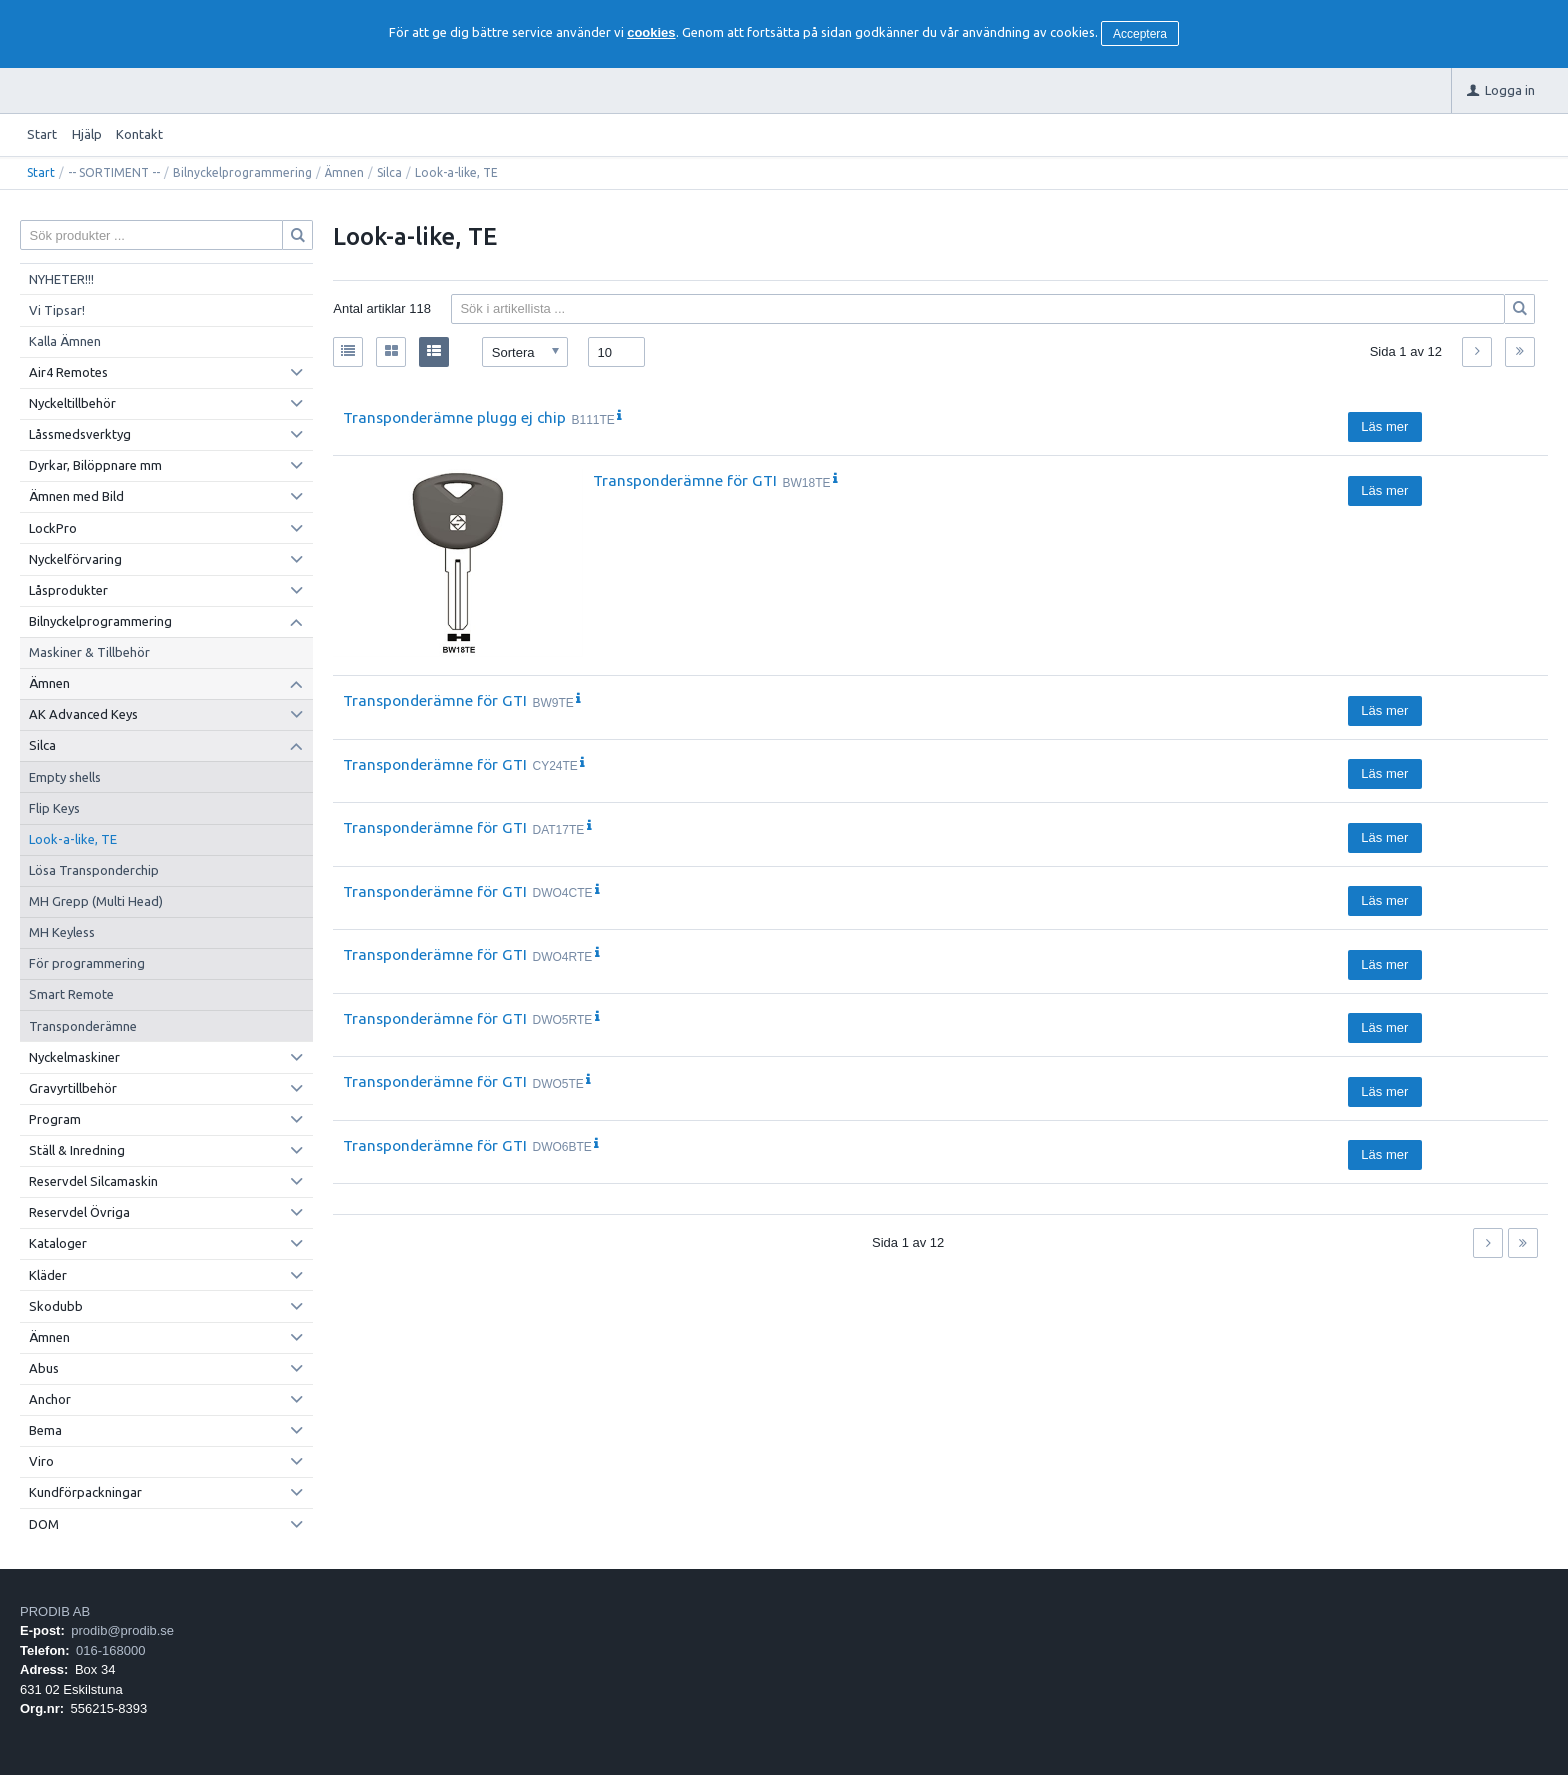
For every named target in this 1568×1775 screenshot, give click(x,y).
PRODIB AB (55, 1611)
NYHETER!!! (61, 279)
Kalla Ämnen (65, 341)
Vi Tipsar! (57, 310)
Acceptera (1140, 34)
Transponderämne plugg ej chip (454, 417)
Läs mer (1384, 426)
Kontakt (139, 134)
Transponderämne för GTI (685, 480)
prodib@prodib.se (122, 1630)
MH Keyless (62, 932)
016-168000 (110, 1650)
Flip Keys (54, 808)
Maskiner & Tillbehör (89, 652)
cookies (651, 32)
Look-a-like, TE (73, 839)
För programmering (87, 963)
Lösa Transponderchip (94, 870)
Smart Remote (71, 994)
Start (42, 134)
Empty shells (65, 777)
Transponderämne (83, 1026)
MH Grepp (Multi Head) (96, 901)
